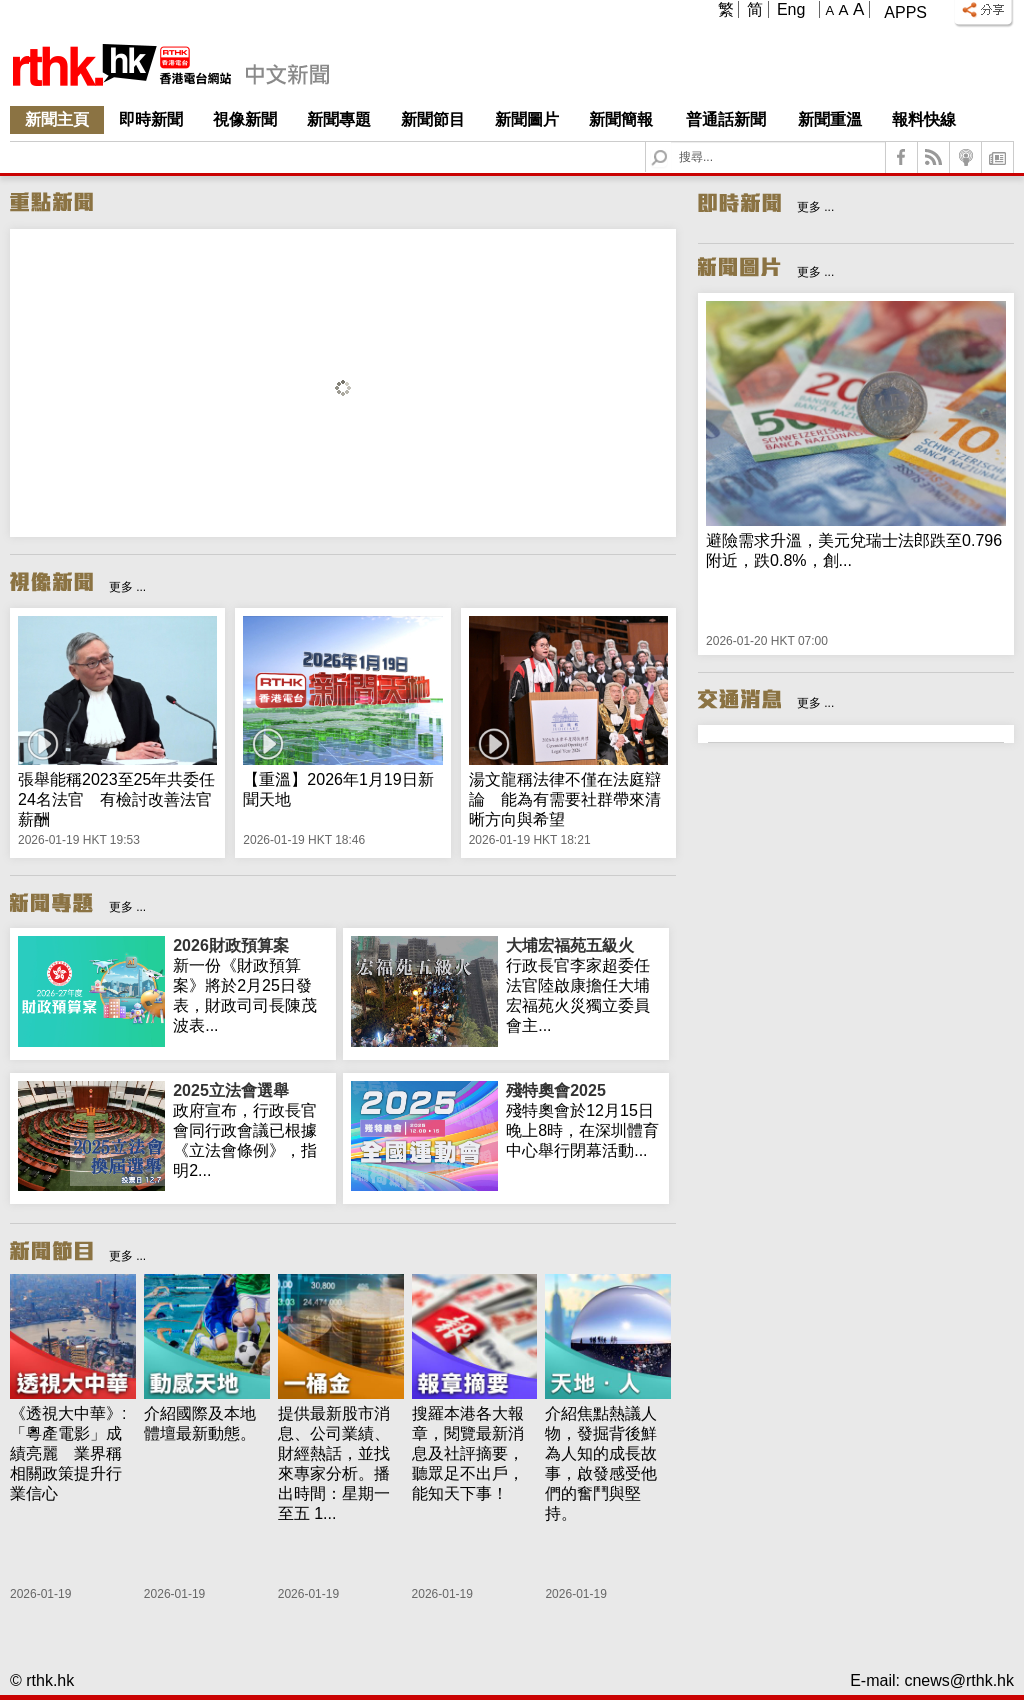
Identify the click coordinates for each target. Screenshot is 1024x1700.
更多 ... (127, 587)
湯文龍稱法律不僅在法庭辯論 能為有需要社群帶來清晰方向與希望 (565, 799)
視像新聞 (245, 119)
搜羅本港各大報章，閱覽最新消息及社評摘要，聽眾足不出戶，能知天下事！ (468, 1453)
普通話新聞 (726, 119)
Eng (791, 9)
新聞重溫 (830, 119)
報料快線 (924, 119)
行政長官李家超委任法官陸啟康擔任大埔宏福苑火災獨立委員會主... (583, 985)
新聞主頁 (57, 119)
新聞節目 (433, 119)
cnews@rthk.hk (959, 1680)
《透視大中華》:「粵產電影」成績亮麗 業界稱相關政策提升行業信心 (68, 1453)
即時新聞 (151, 119)
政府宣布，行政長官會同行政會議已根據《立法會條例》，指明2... (250, 1130)
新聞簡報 (621, 119)
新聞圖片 (527, 119)
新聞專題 (339, 119)
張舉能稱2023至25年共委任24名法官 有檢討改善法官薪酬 (116, 799)
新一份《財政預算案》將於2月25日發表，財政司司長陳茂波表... (250, 985)
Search (671, 142)
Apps (905, 12)
